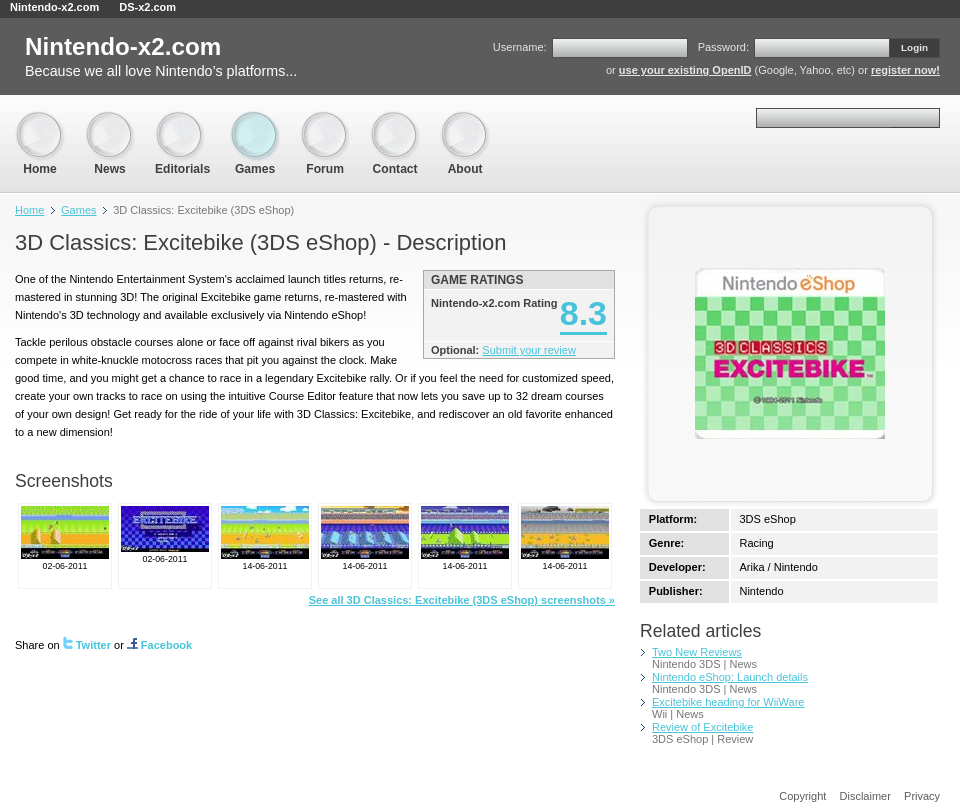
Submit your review (529, 350)
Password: (723, 47)
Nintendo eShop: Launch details (730, 677)
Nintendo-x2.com (54, 7)
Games (255, 120)
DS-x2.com (147, 7)
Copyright (802, 796)
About (465, 120)
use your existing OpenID (685, 70)
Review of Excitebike (703, 727)
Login (914, 47)
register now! (905, 70)
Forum (325, 120)
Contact (395, 120)
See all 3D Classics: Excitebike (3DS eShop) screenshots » (462, 600)
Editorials (182, 120)
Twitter (87, 645)
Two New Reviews (697, 652)
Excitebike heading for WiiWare (728, 702)
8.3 (583, 313)
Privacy (922, 796)
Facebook (159, 645)
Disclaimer (865, 796)
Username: (520, 47)
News (110, 120)
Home (40, 120)
